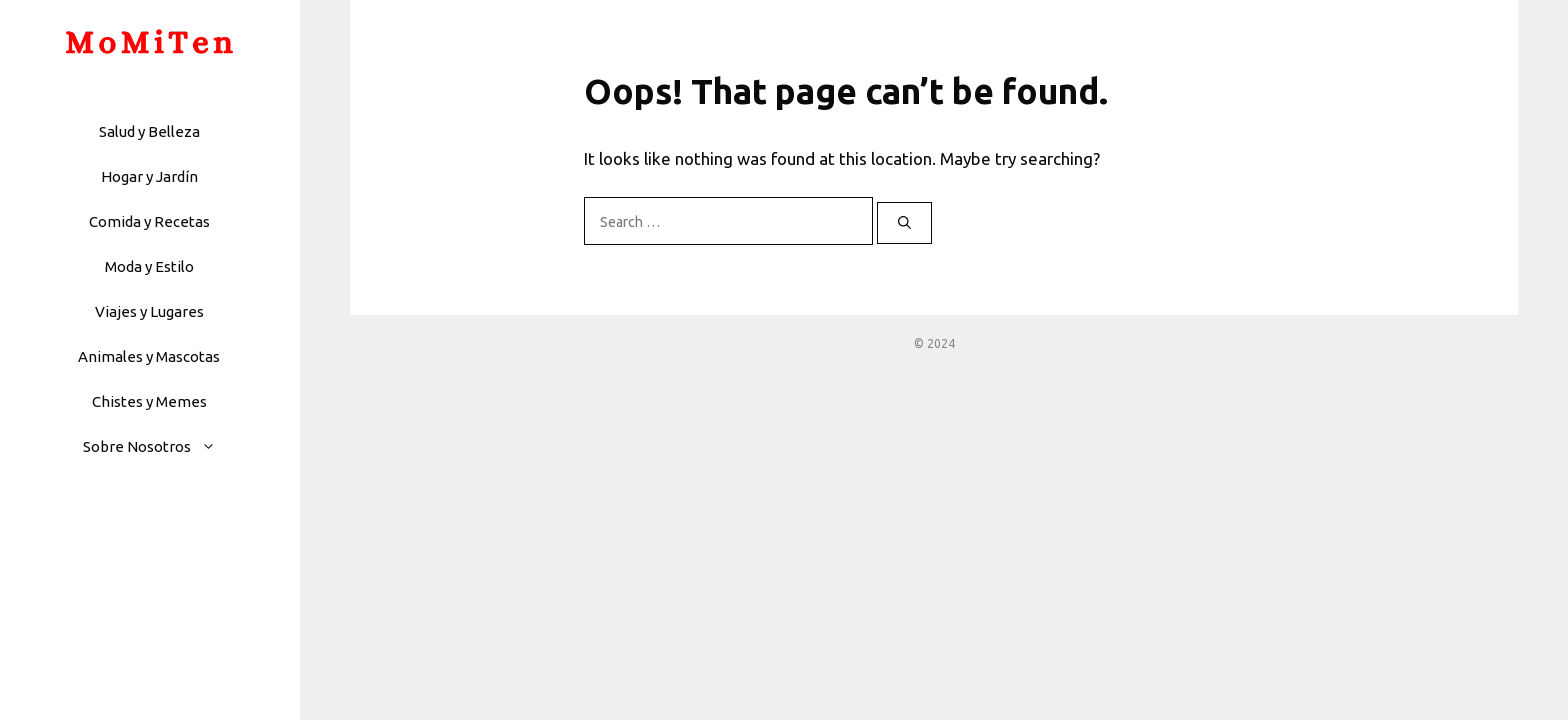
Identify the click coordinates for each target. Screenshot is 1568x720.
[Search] (904, 223)
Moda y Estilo (149, 266)
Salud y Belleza (149, 131)
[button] (213, 446)
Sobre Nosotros (159, 446)
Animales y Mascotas (149, 356)
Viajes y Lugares (149, 311)
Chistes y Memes (149, 401)
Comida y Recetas (149, 221)
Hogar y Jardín (149, 176)
